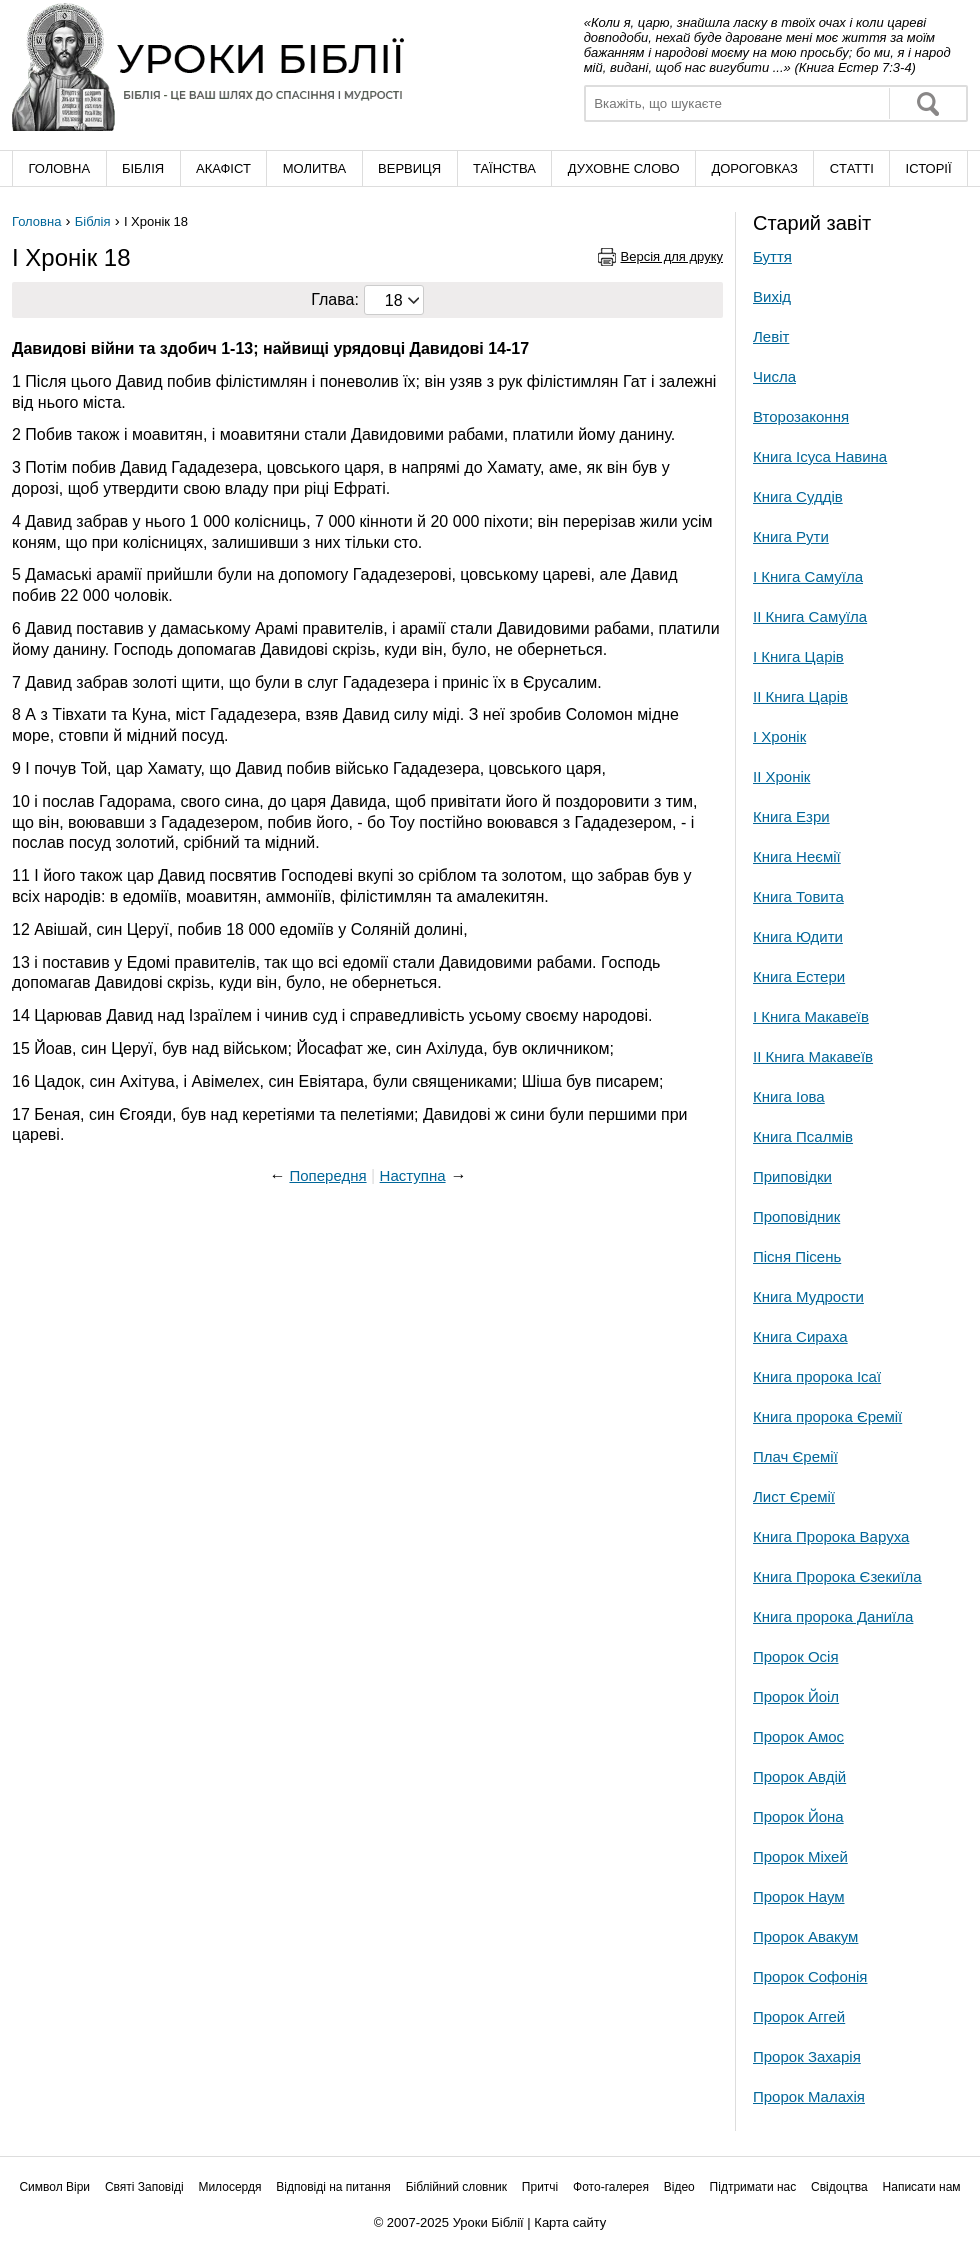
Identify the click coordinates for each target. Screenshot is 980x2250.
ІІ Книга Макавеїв (813, 1056)
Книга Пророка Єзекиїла (837, 1576)
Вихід (772, 296)
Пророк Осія (796, 1656)
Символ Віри (54, 2187)
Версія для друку (672, 256)
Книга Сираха (800, 1336)
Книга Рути (791, 536)
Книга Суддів (798, 496)
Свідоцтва (839, 2187)
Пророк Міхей (800, 1856)
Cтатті (852, 168)
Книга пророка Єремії (827, 1416)
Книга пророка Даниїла (833, 1616)
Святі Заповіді (144, 2187)
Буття (772, 256)
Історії (929, 168)
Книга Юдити (798, 936)
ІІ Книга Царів (800, 696)
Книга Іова (789, 1096)
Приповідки (792, 1176)
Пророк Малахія (809, 2096)
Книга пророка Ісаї (817, 1376)
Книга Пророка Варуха (831, 1536)
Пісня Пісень (797, 1256)
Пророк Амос (798, 1736)
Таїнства (504, 168)
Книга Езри (791, 816)
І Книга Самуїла (808, 576)
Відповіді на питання (333, 2187)
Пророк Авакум (805, 1936)
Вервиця (409, 168)
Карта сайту (570, 2222)
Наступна (413, 1175)
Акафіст (223, 168)
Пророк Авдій (799, 1776)
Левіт (771, 336)
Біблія (143, 168)
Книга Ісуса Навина (820, 456)
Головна (59, 168)
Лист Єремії (794, 1496)
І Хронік (779, 736)
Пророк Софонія (810, 1976)
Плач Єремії (795, 1456)
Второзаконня (801, 416)
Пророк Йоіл (796, 1696)
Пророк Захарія (807, 2056)
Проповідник (796, 1216)
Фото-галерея (611, 2187)
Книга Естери (799, 976)
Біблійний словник (456, 2187)
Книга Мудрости (808, 1296)
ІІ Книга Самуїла (810, 616)
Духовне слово (624, 168)
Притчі (540, 2187)
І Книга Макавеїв (811, 1016)
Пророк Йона (798, 1816)
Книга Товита (798, 896)
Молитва (315, 168)
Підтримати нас (753, 2187)
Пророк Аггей (799, 2016)
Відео (679, 2187)
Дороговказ (754, 168)
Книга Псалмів (803, 1136)
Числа (774, 376)
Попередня (327, 1175)
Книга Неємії (797, 856)
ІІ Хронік (781, 776)
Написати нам (922, 2187)
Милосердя (229, 2187)
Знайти (928, 103)
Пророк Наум (799, 1896)
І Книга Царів (798, 656)
